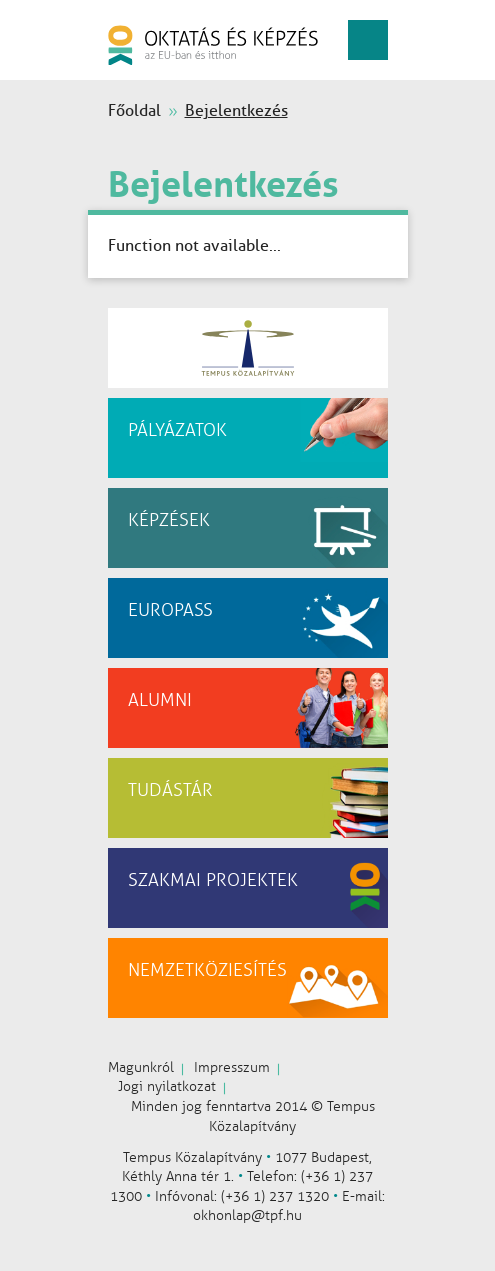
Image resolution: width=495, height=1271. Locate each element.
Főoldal (134, 110)
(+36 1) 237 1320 (275, 1196)
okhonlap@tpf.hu (247, 1215)
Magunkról (141, 1067)
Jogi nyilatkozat (167, 1086)
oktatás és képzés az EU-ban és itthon (213, 45)
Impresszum (232, 1067)
